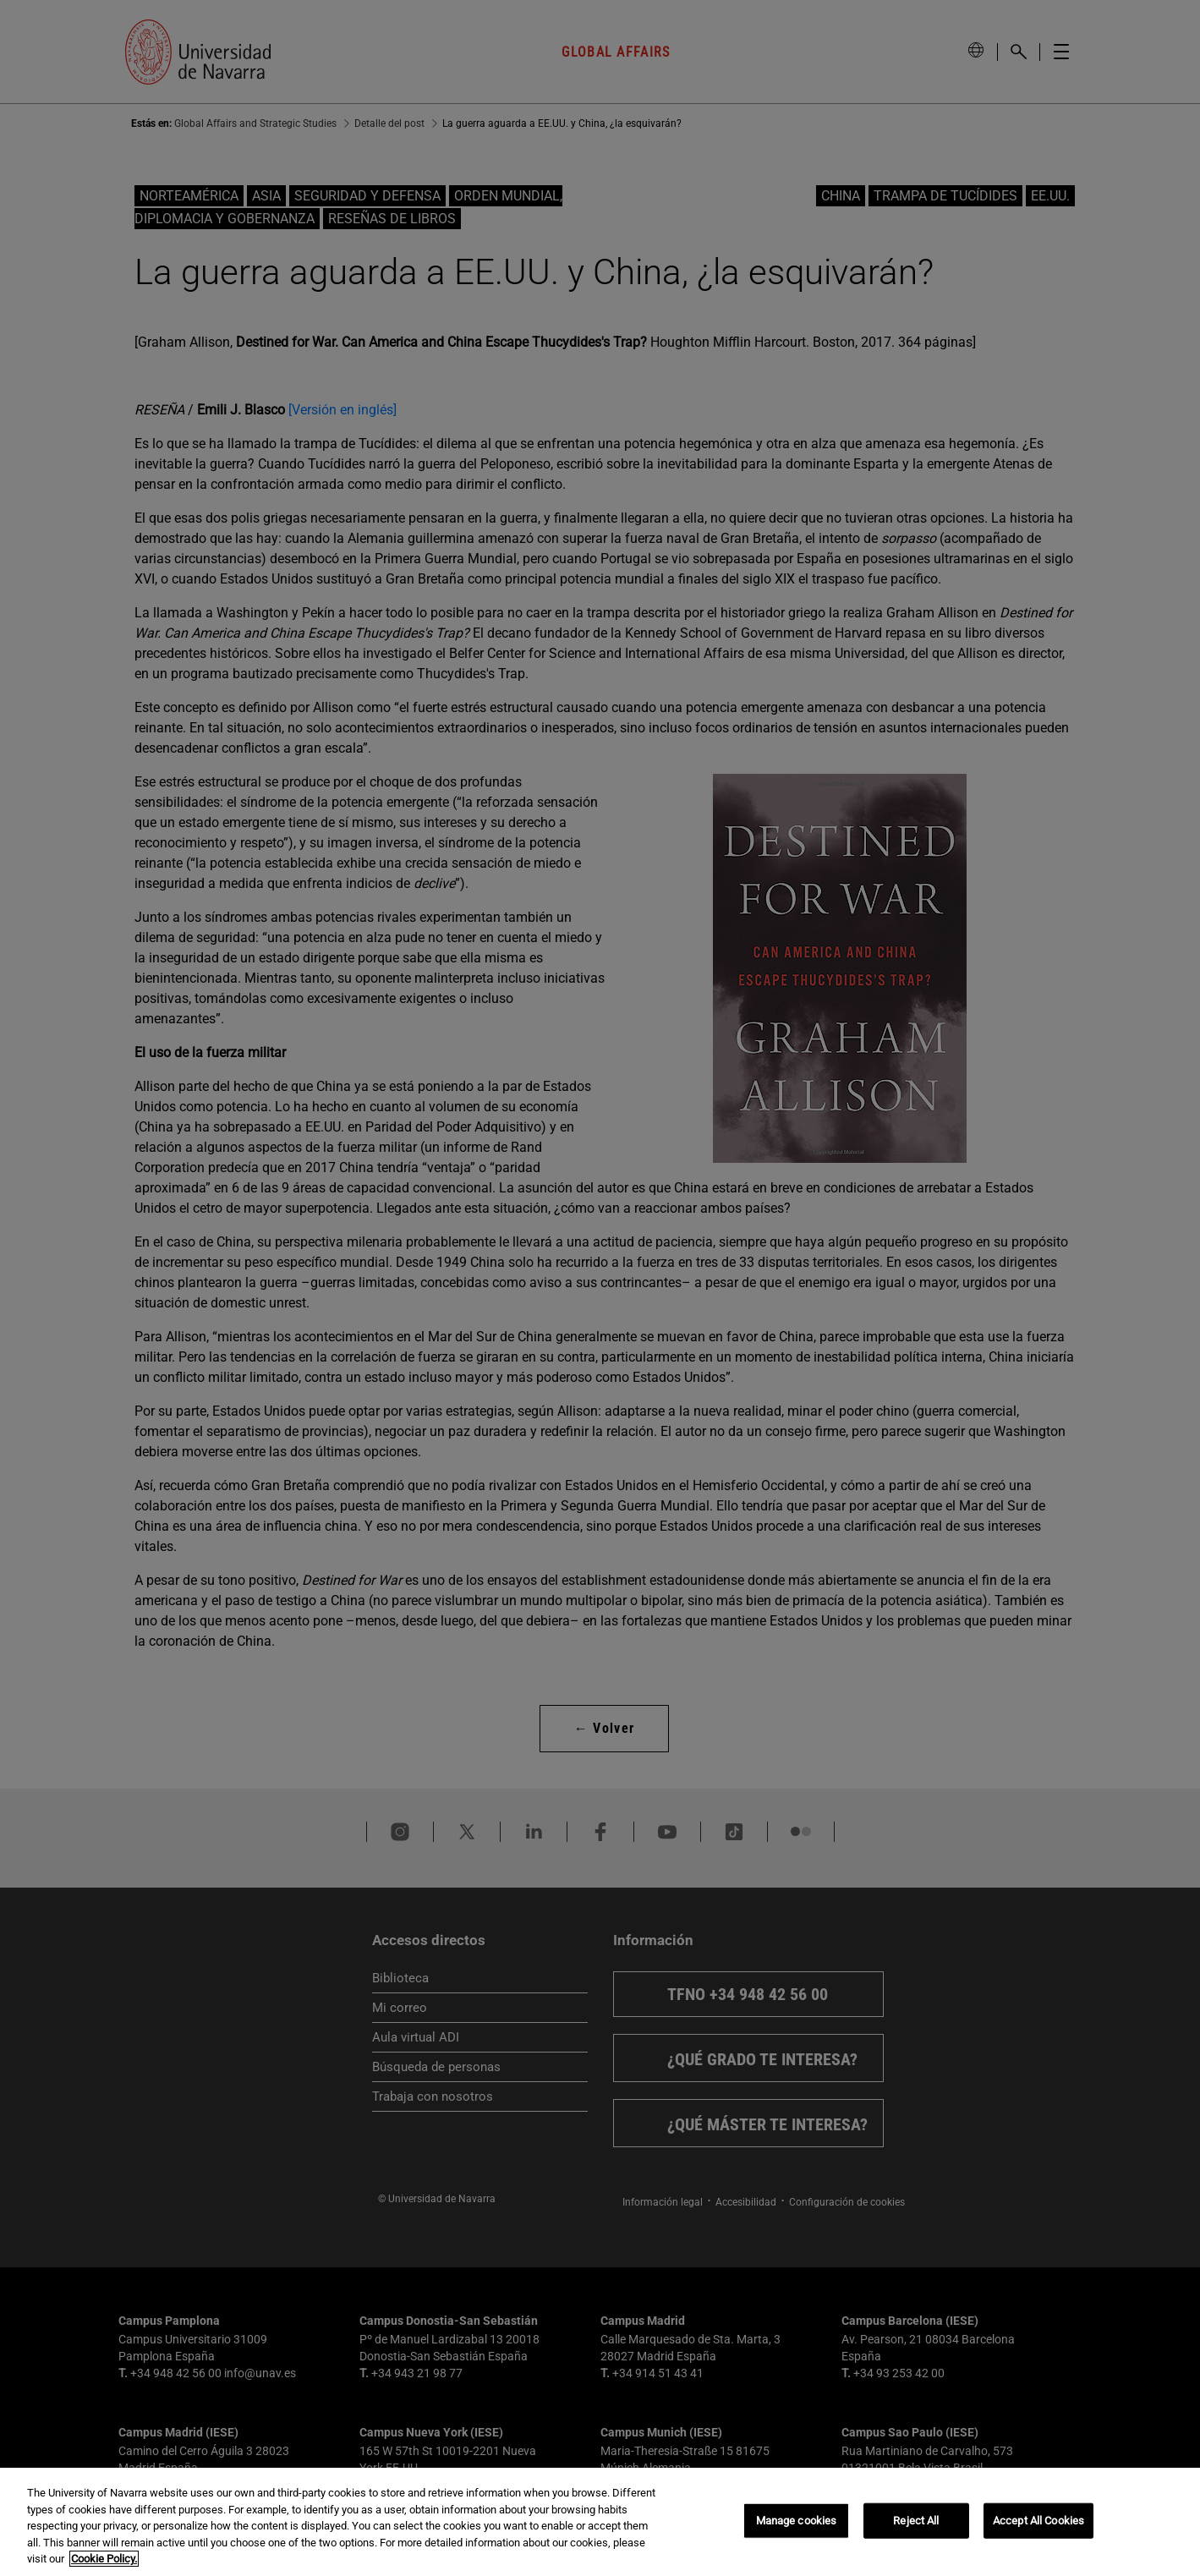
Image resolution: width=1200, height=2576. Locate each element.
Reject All (916, 2520)
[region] (600, 2522)
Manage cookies (796, 2520)
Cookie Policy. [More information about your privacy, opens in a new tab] (104, 2558)
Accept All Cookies (1038, 2520)
